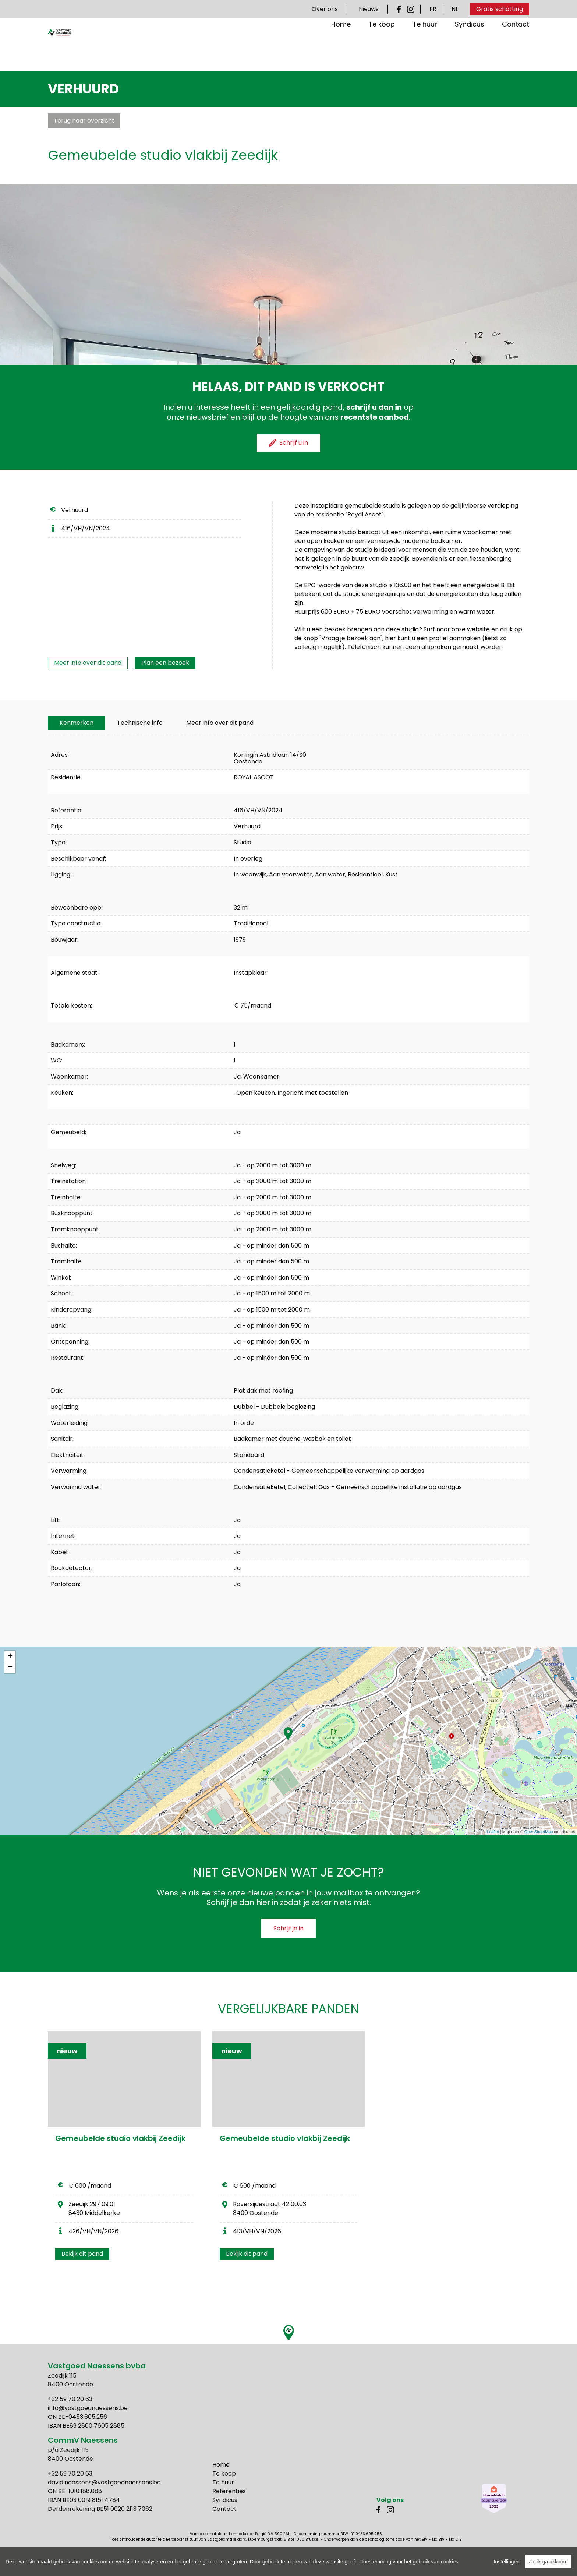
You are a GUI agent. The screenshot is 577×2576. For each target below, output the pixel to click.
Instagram (410, 9)
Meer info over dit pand (87, 663)
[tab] (76, 723)
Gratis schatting (499, 9)
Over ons (325, 9)
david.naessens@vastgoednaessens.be (104, 2482)
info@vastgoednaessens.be (88, 2408)
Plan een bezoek (165, 663)
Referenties (229, 2491)
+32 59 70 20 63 (70, 2399)
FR (432, 9)
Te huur (425, 47)
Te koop (381, 47)
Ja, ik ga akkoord (548, 2562)
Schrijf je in (288, 1928)
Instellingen (506, 2562)
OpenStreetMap (538, 1831)
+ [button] (10, 1656)
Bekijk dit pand (82, 2253)
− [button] (10, 1667)
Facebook (400, 9)
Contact (515, 47)
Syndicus (469, 47)
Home (341, 47)
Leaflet (493, 1831)
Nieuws (369, 9)
